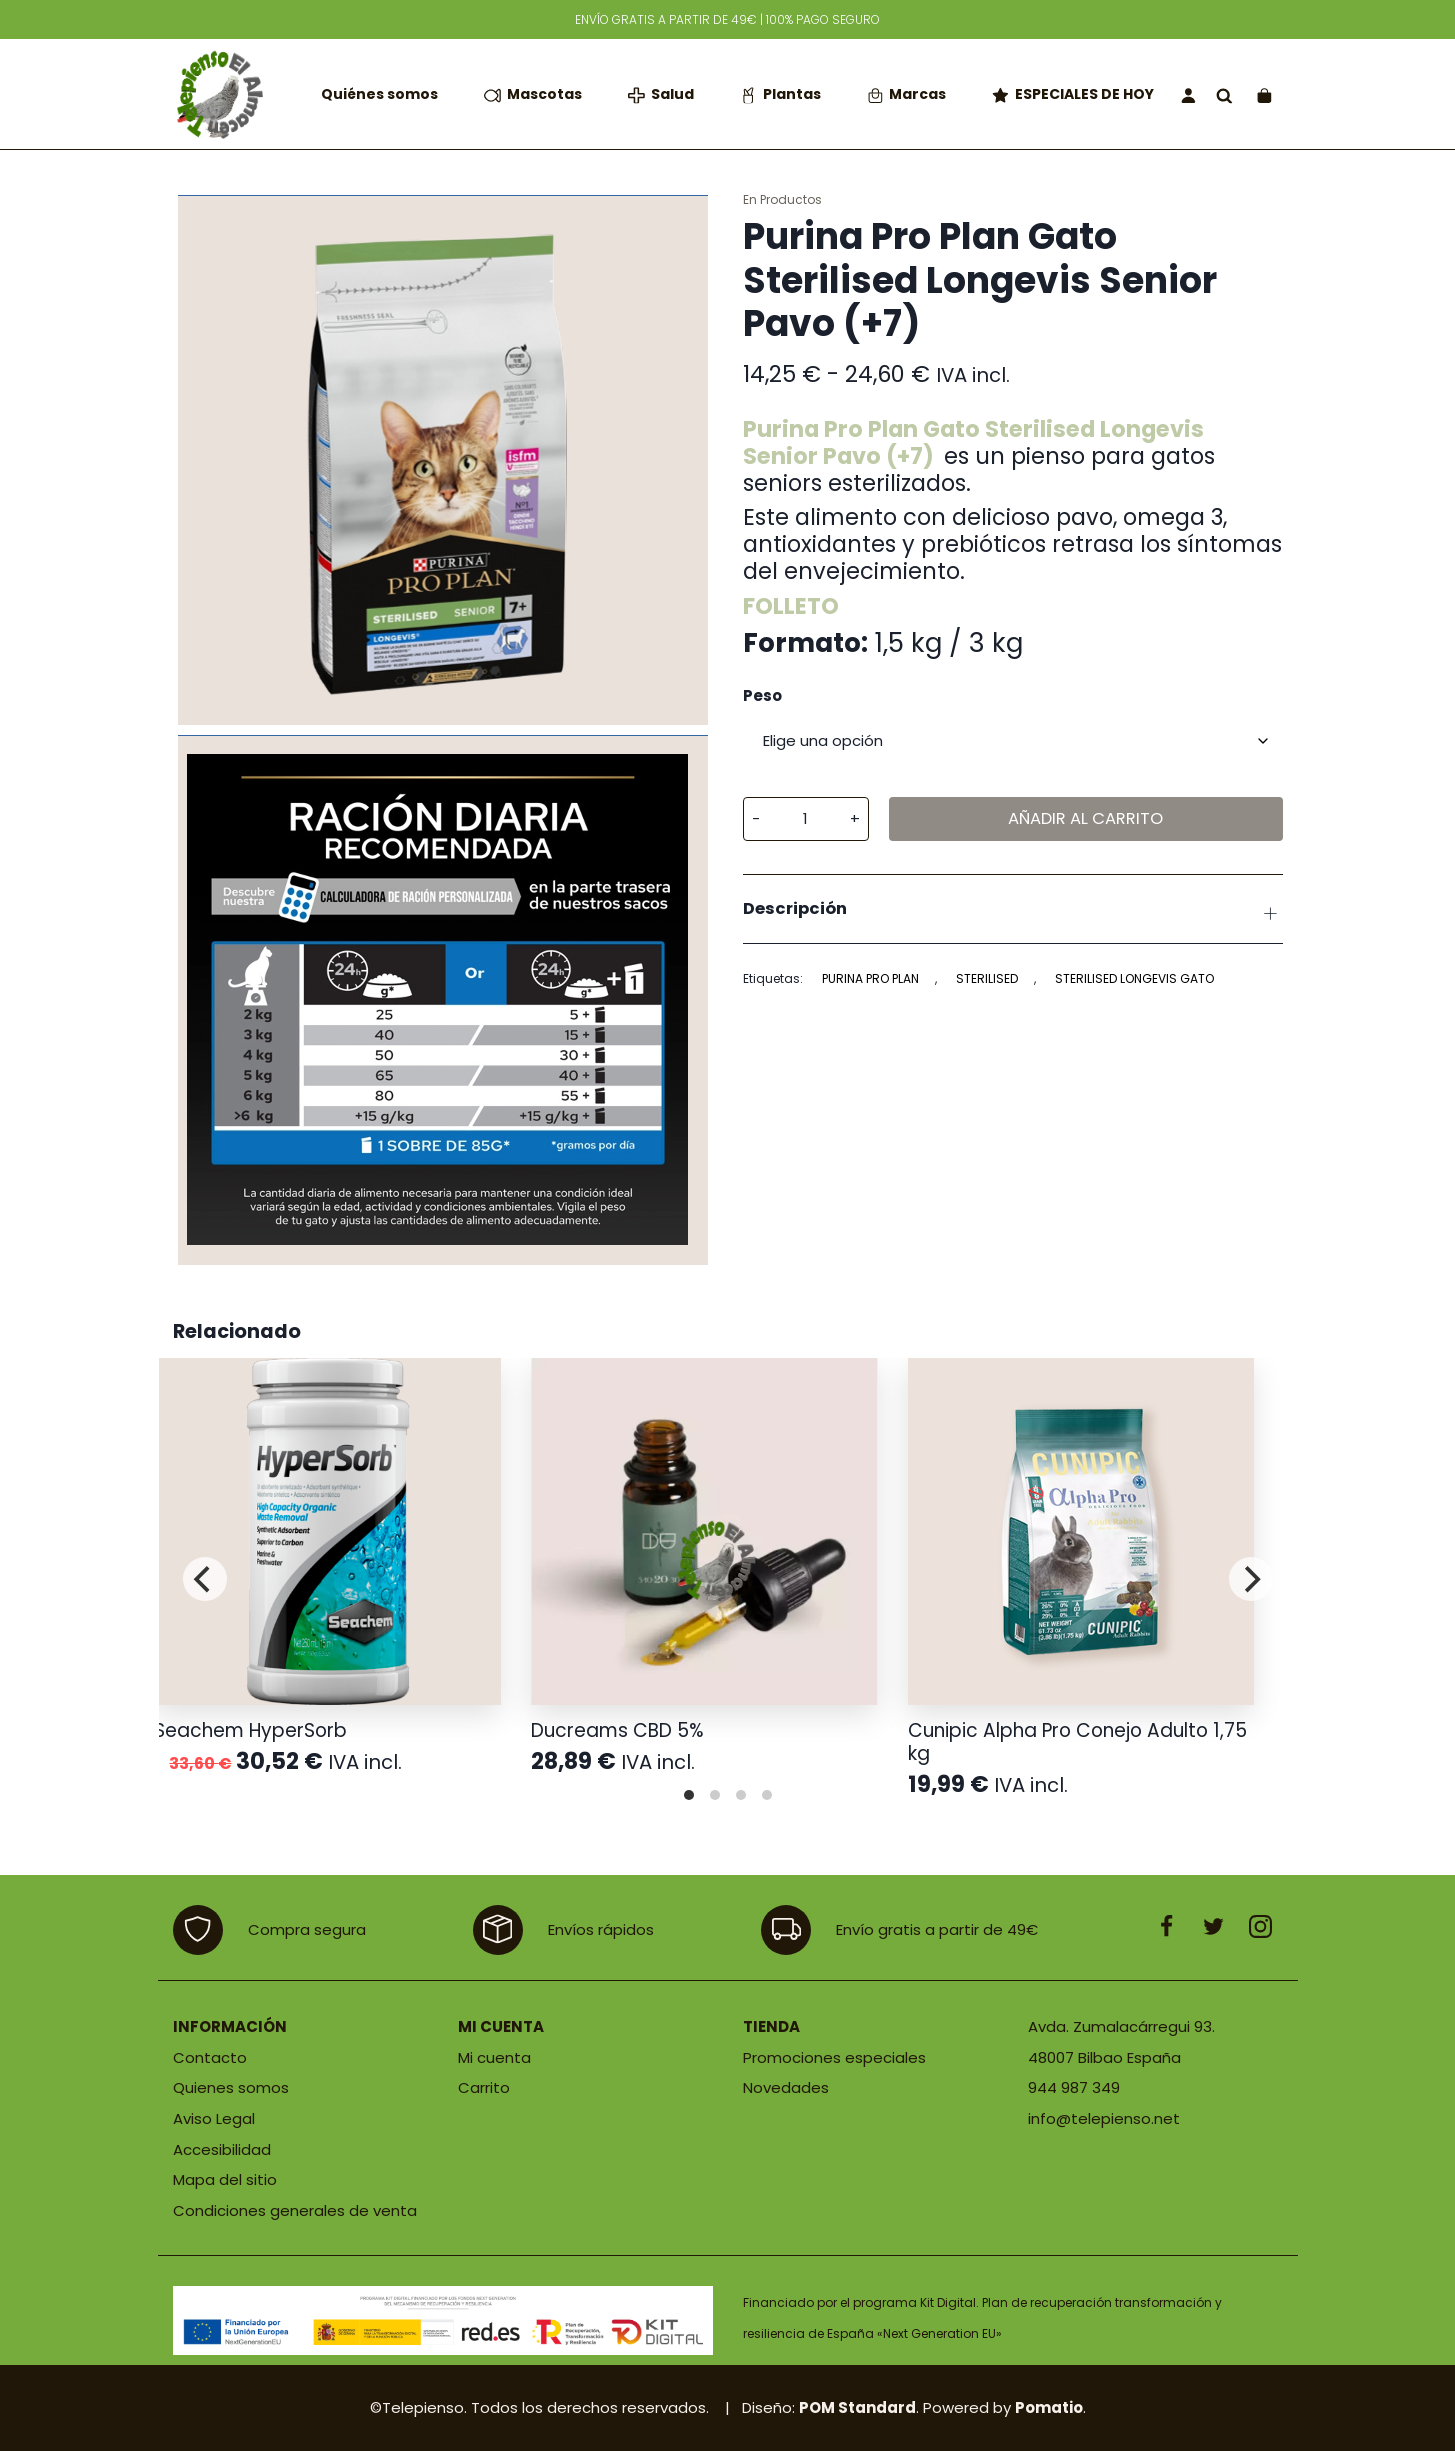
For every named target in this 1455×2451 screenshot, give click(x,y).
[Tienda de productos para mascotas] (218, 94)
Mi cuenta (494, 2057)
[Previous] (205, 1579)
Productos (791, 199)
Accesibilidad (222, 2149)
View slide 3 (741, 1795)
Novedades (786, 2087)
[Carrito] (1264, 94)
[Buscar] (1224, 94)
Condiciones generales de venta (295, 2210)
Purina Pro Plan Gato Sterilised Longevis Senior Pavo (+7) (973, 442)
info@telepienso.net (1104, 2118)
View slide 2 (715, 1795)
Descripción (1013, 912)
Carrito (484, 2087)
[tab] (1013, 909)
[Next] (1251, 1579)
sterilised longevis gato (1134, 978)
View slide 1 (689, 1795)
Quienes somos (231, 2087)
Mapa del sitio (225, 2179)
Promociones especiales (834, 2057)
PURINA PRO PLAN (870, 978)
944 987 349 (1074, 2087)
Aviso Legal (214, 2118)
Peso (762, 696)
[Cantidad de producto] (806, 819)
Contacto (210, 2057)
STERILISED (987, 978)
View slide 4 (767, 1795)
